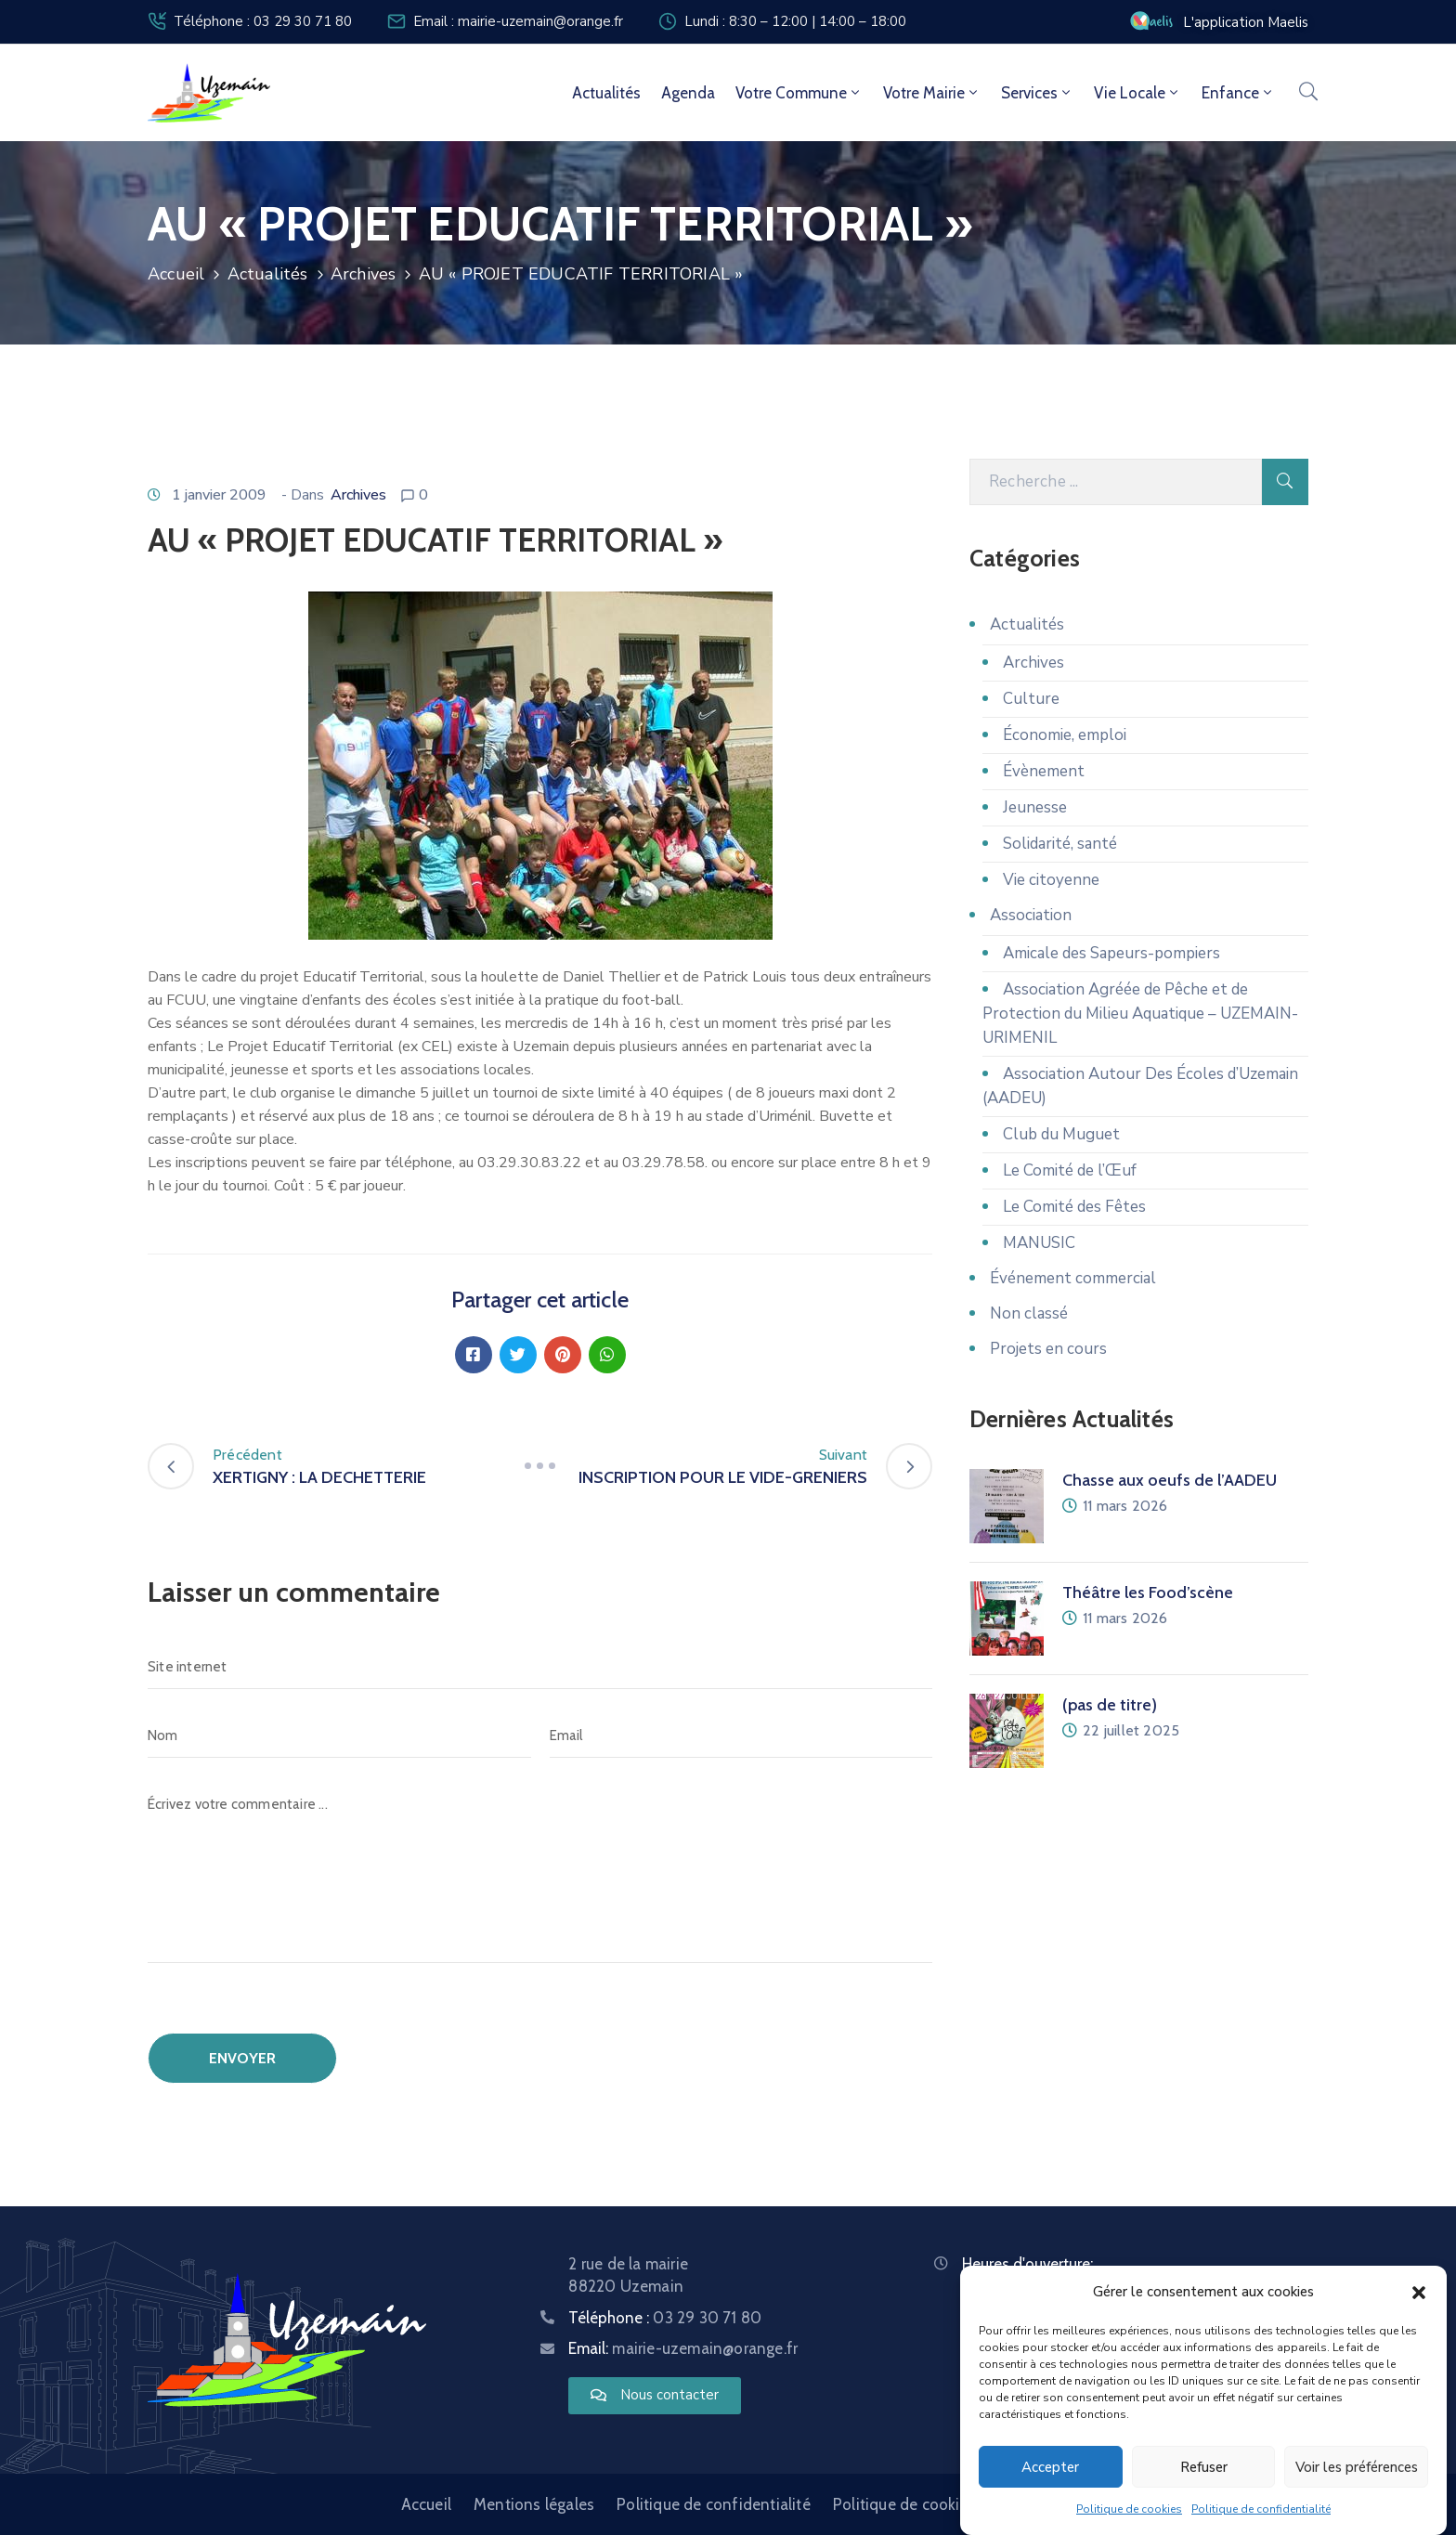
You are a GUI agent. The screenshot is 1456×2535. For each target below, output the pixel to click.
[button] (1419, 2291)
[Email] (741, 1735)
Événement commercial (1073, 1278)
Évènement (1044, 771)
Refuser (1204, 2467)
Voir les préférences (1356, 2467)
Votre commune (799, 93)
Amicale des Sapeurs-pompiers (1111, 953)
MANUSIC (1039, 1243)
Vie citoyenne (1051, 879)
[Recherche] (1115, 482)
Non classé (1029, 1313)
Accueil (176, 274)
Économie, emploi (1064, 735)
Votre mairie (932, 93)
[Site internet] (540, 1666)
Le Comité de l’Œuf (1070, 1170)
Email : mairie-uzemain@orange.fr (518, 21)
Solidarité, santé (1060, 843)
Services (1037, 93)
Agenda (688, 93)
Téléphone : (664, 2317)
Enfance (1238, 93)
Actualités (606, 93)
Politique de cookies (1129, 2509)
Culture (1031, 698)
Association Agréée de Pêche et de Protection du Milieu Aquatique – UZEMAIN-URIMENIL (1140, 1013)
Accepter (1050, 2467)
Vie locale (1137, 93)
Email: (683, 2348)
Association (1031, 915)
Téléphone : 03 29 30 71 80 (263, 21)
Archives (363, 274)
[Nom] (339, 1735)
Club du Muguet (1061, 1134)
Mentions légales (534, 2504)
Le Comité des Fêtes (1074, 1206)
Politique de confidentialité (1261, 2509)
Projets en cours (1048, 1348)
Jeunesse (1035, 807)
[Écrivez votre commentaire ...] (540, 1872)
